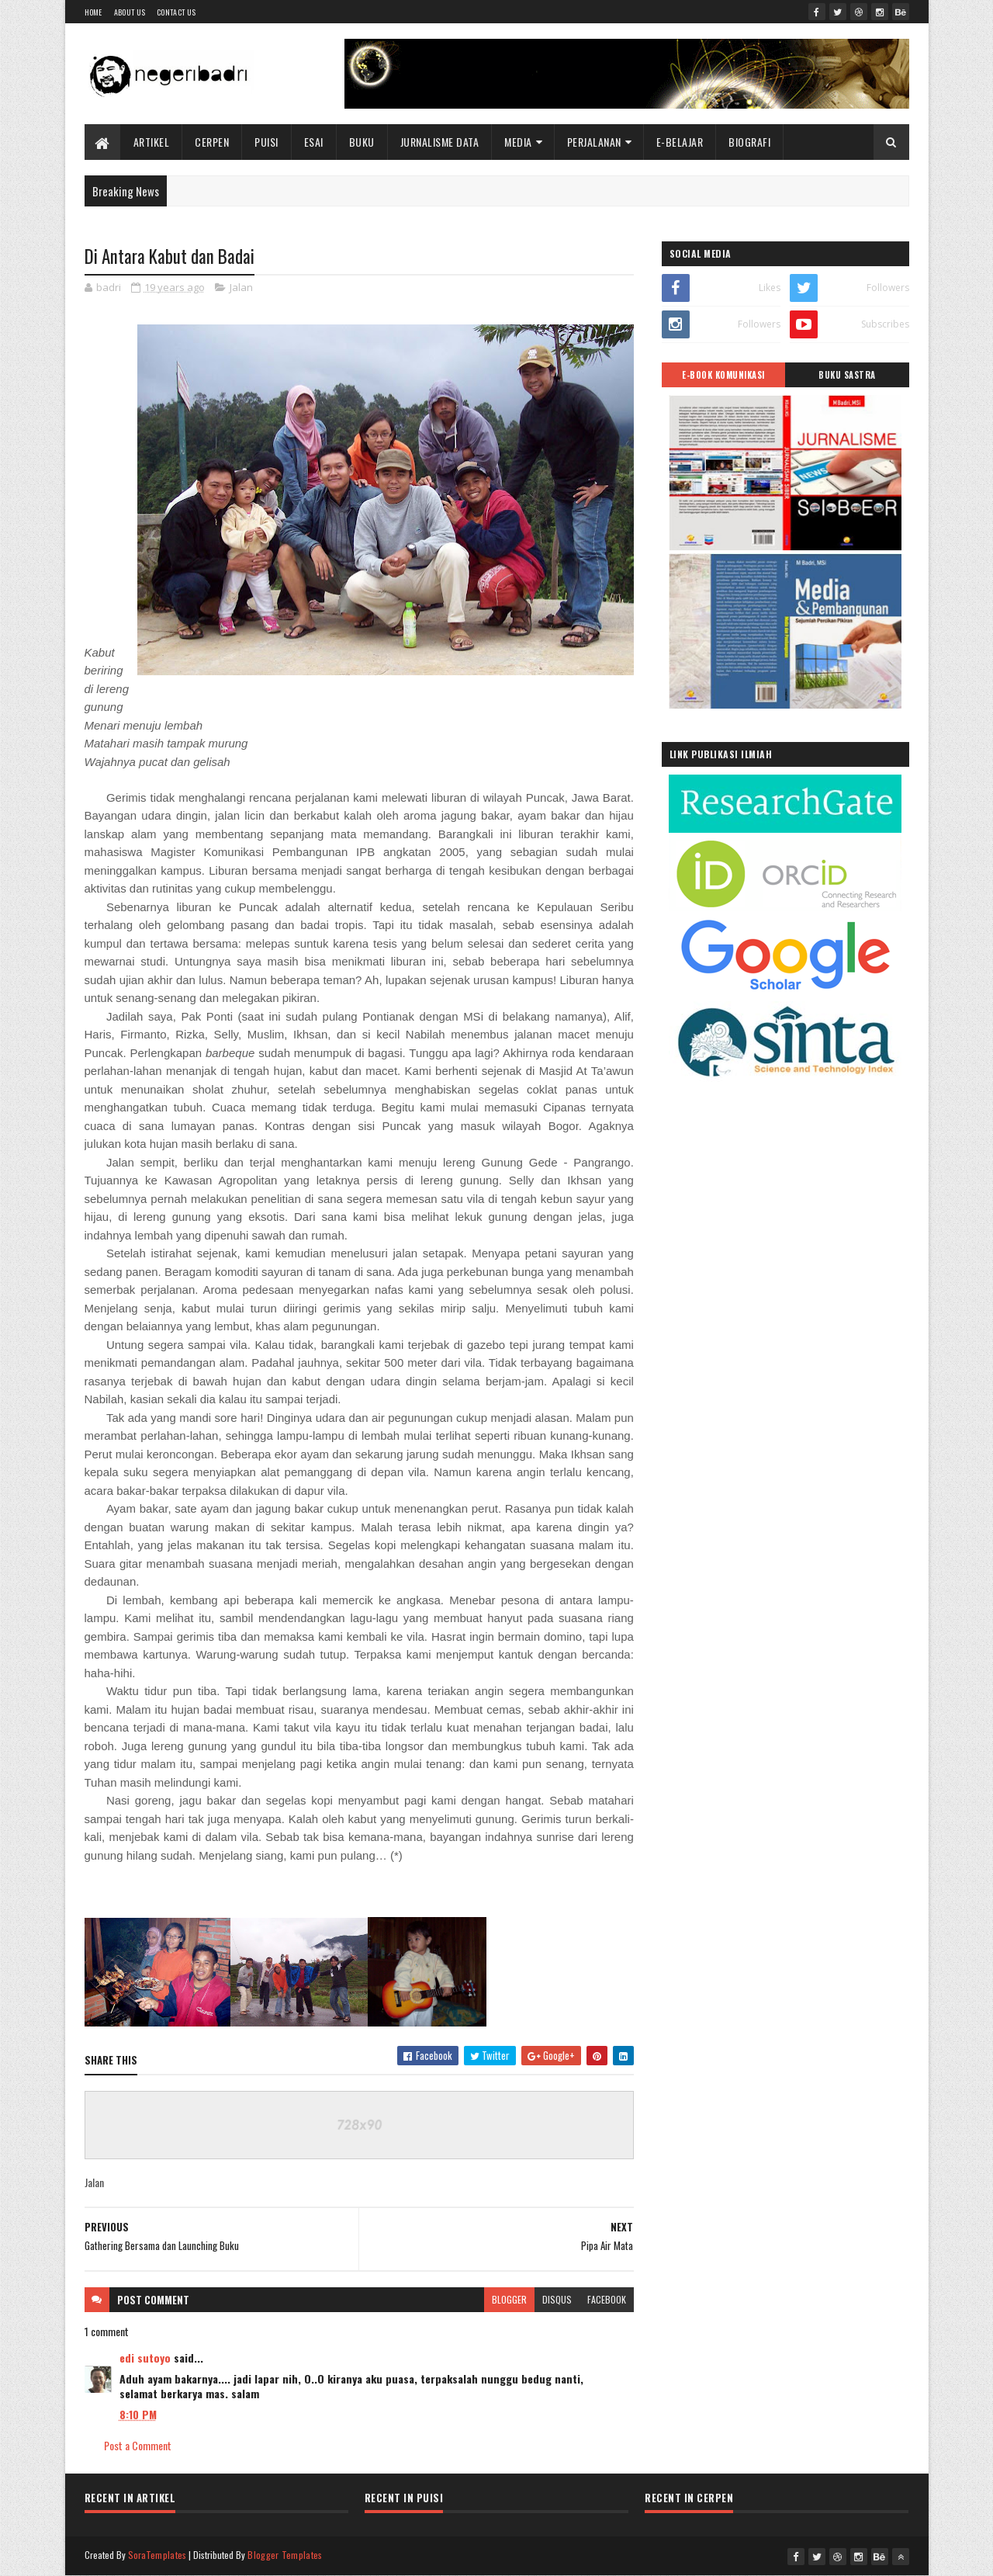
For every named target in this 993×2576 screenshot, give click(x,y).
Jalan (241, 287)
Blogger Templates (284, 2554)
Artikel (151, 141)
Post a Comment (137, 2445)
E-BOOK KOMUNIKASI (723, 375)
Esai (314, 141)
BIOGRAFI (749, 141)
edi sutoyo (145, 2357)
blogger (509, 2299)
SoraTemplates (157, 2554)
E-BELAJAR (680, 141)
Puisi (266, 141)
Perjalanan (594, 141)
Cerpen (212, 141)
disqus (557, 2299)
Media (518, 141)
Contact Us (176, 12)
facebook (606, 2299)
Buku (362, 141)
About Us (129, 12)
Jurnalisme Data (439, 141)
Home (93, 12)
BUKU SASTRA (847, 375)
